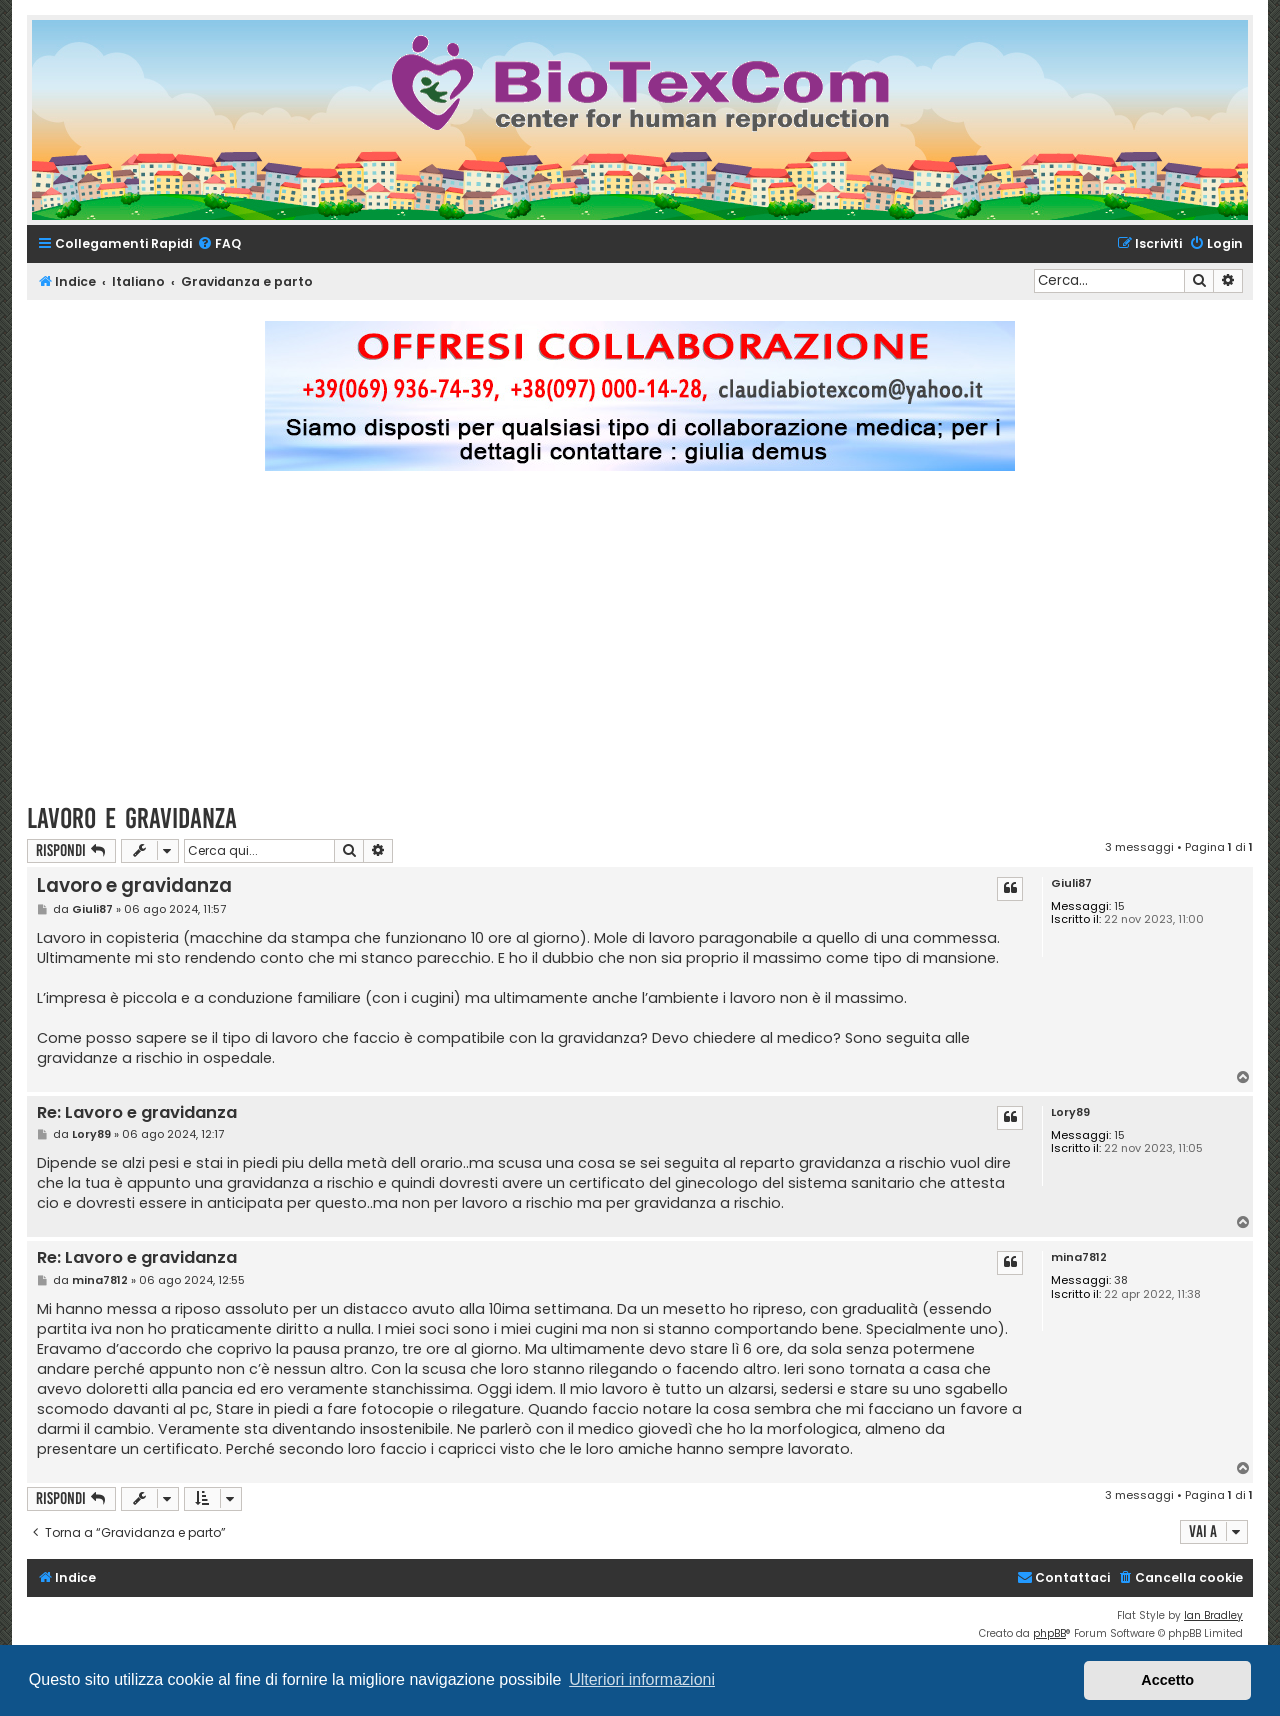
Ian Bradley (1213, 1615)
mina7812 (1079, 1257)
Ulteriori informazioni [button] (642, 1679)
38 (1121, 1280)
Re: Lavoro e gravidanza (137, 1113)
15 (1119, 906)
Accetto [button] (1167, 1680)
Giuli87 (1071, 883)
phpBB (1049, 1633)
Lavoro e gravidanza (132, 818)
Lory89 (1070, 1112)
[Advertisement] (640, 646)
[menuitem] (219, 244)
